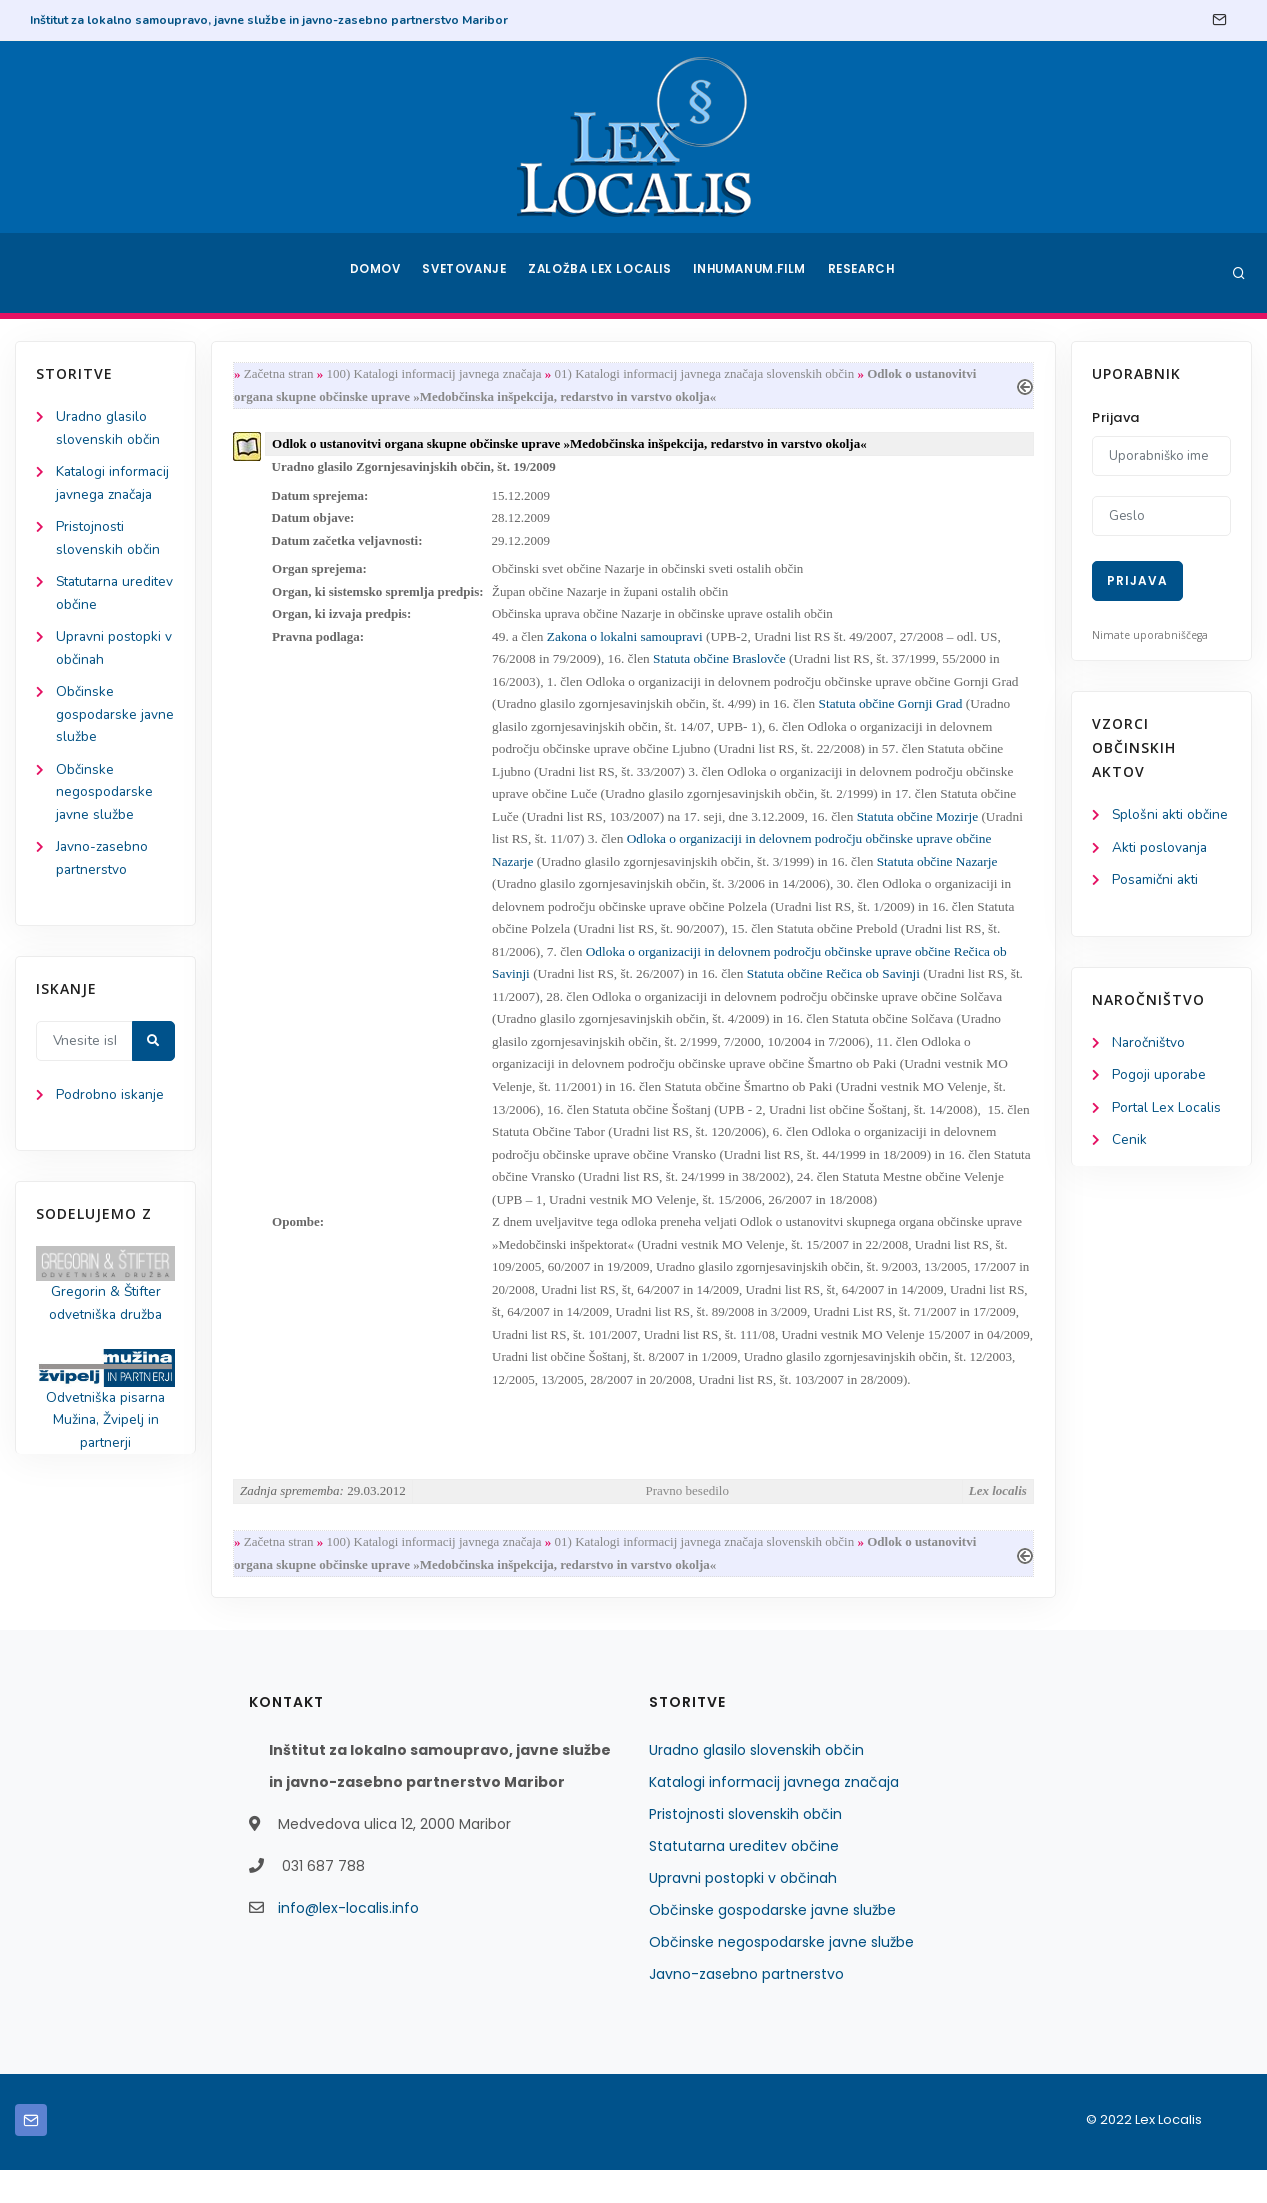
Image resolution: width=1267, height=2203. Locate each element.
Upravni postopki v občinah (743, 1911)
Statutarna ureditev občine (744, 1879)
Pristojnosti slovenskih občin (745, 1847)
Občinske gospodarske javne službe (97, 722)
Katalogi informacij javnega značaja (774, 1815)
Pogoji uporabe (1159, 1078)
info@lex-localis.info (348, 1941)
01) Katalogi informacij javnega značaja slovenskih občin (709, 374)
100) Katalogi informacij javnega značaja (438, 374)
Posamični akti (1156, 881)
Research (864, 273)
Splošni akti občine (1171, 815)
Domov (373, 273)
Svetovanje (467, 273)
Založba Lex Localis (603, 273)
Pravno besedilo (687, 1521)
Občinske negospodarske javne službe (105, 801)
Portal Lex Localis (1168, 1111)
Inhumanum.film (752, 273)
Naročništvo (1149, 1045)
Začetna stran (283, 374)
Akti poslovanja (1161, 848)
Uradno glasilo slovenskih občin (756, 1783)
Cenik (1129, 1144)
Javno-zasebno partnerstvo (746, 2007)
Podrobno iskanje (110, 1108)
